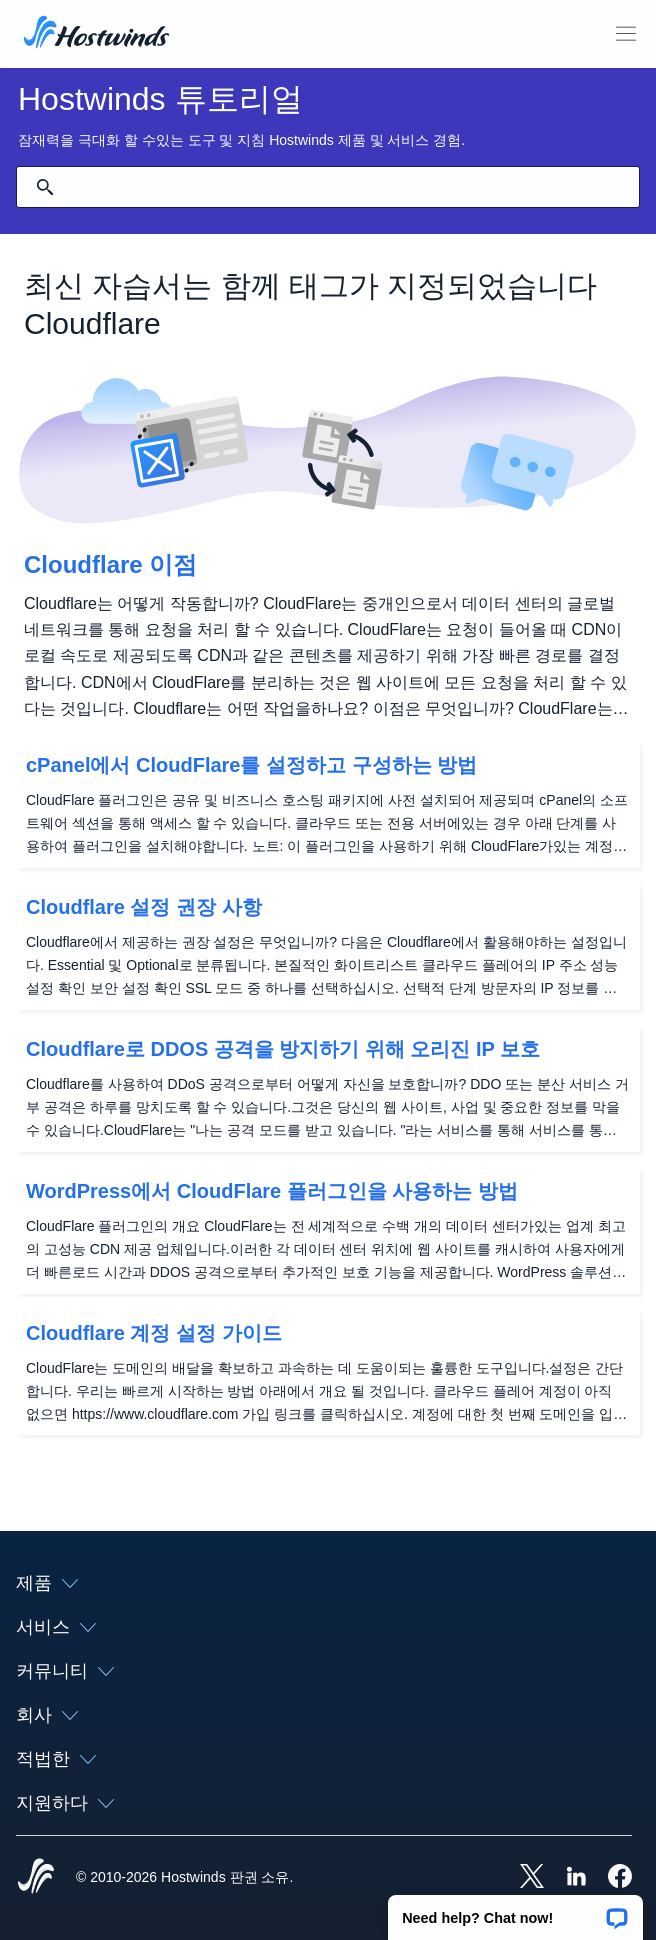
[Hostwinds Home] (36, 1878)
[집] (96, 34)
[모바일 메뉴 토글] (626, 34)
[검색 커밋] (45, 187)
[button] (515, 1911)
